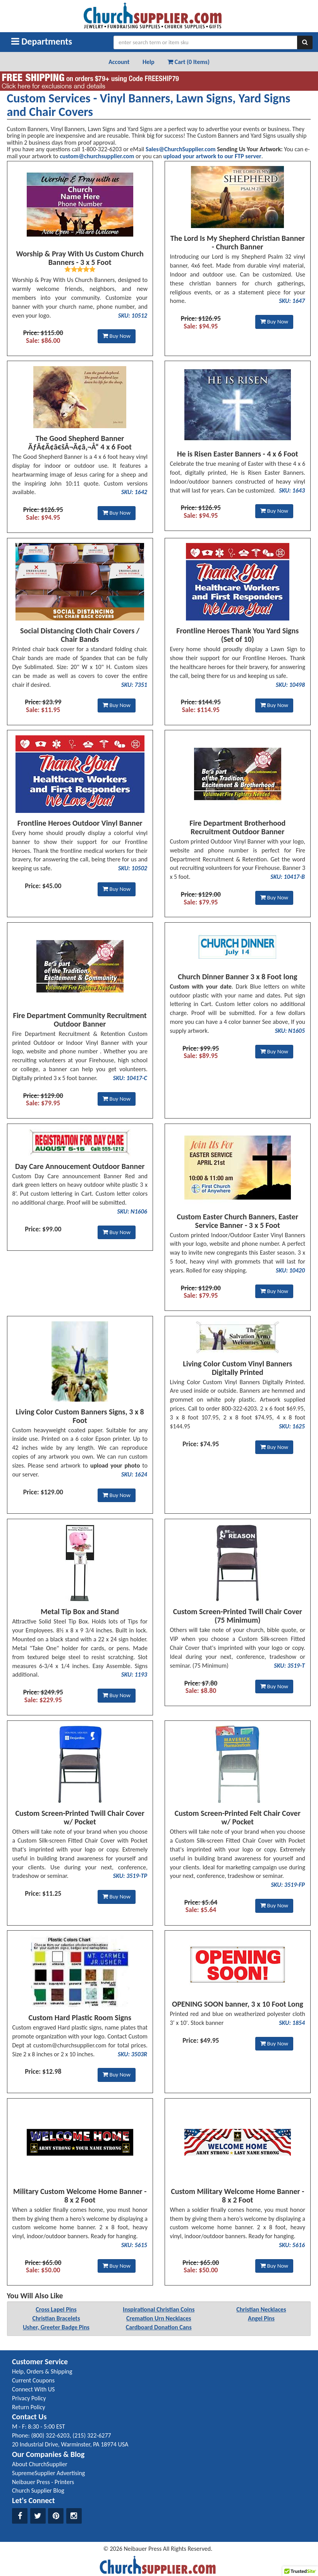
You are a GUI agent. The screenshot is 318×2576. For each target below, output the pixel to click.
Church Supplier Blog (38, 2490)
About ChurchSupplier (39, 2464)
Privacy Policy (29, 2398)
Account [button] (118, 62)
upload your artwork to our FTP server (212, 156)
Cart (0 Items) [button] (188, 62)
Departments (41, 41)
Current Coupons (33, 2380)
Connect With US (33, 2389)
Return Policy (28, 2407)
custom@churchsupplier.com (97, 156)
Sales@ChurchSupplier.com (181, 149)
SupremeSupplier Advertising (48, 2473)
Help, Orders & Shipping (42, 2371)
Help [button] (149, 62)
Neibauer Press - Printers (43, 2482)
